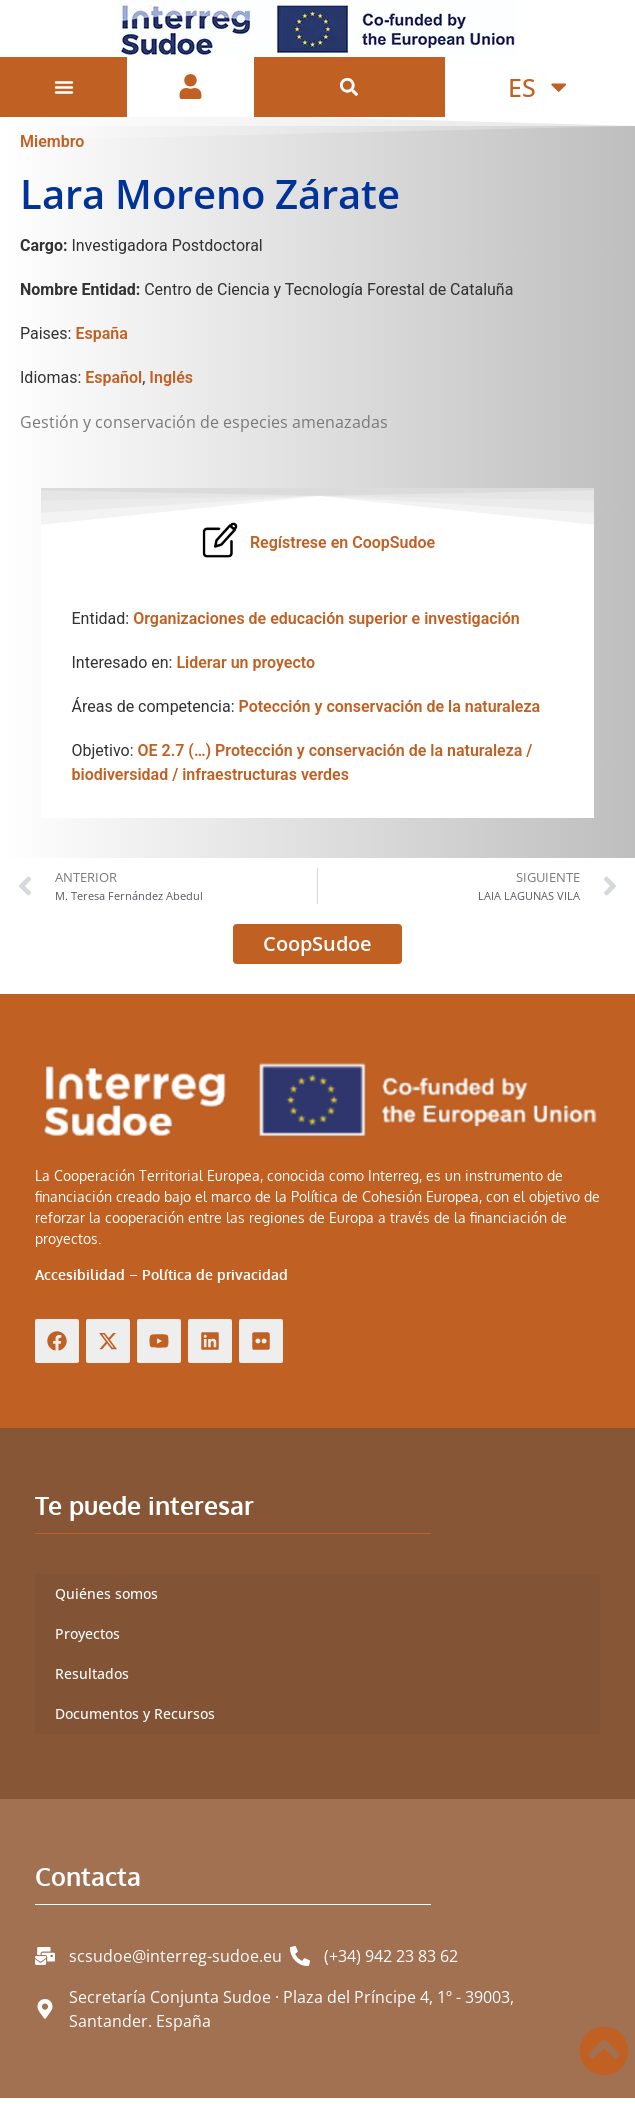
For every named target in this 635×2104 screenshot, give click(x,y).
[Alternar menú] (64, 87)
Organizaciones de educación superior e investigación (326, 625)
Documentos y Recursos (135, 1720)
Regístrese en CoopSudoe (342, 549)
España (101, 340)
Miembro (52, 148)
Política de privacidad (215, 1281)
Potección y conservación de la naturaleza (389, 713)
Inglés (171, 384)
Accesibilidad (80, 1281)
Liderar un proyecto (245, 669)
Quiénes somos (106, 1600)
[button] (349, 87)
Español (113, 384)
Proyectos (87, 1640)
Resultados (92, 1680)
